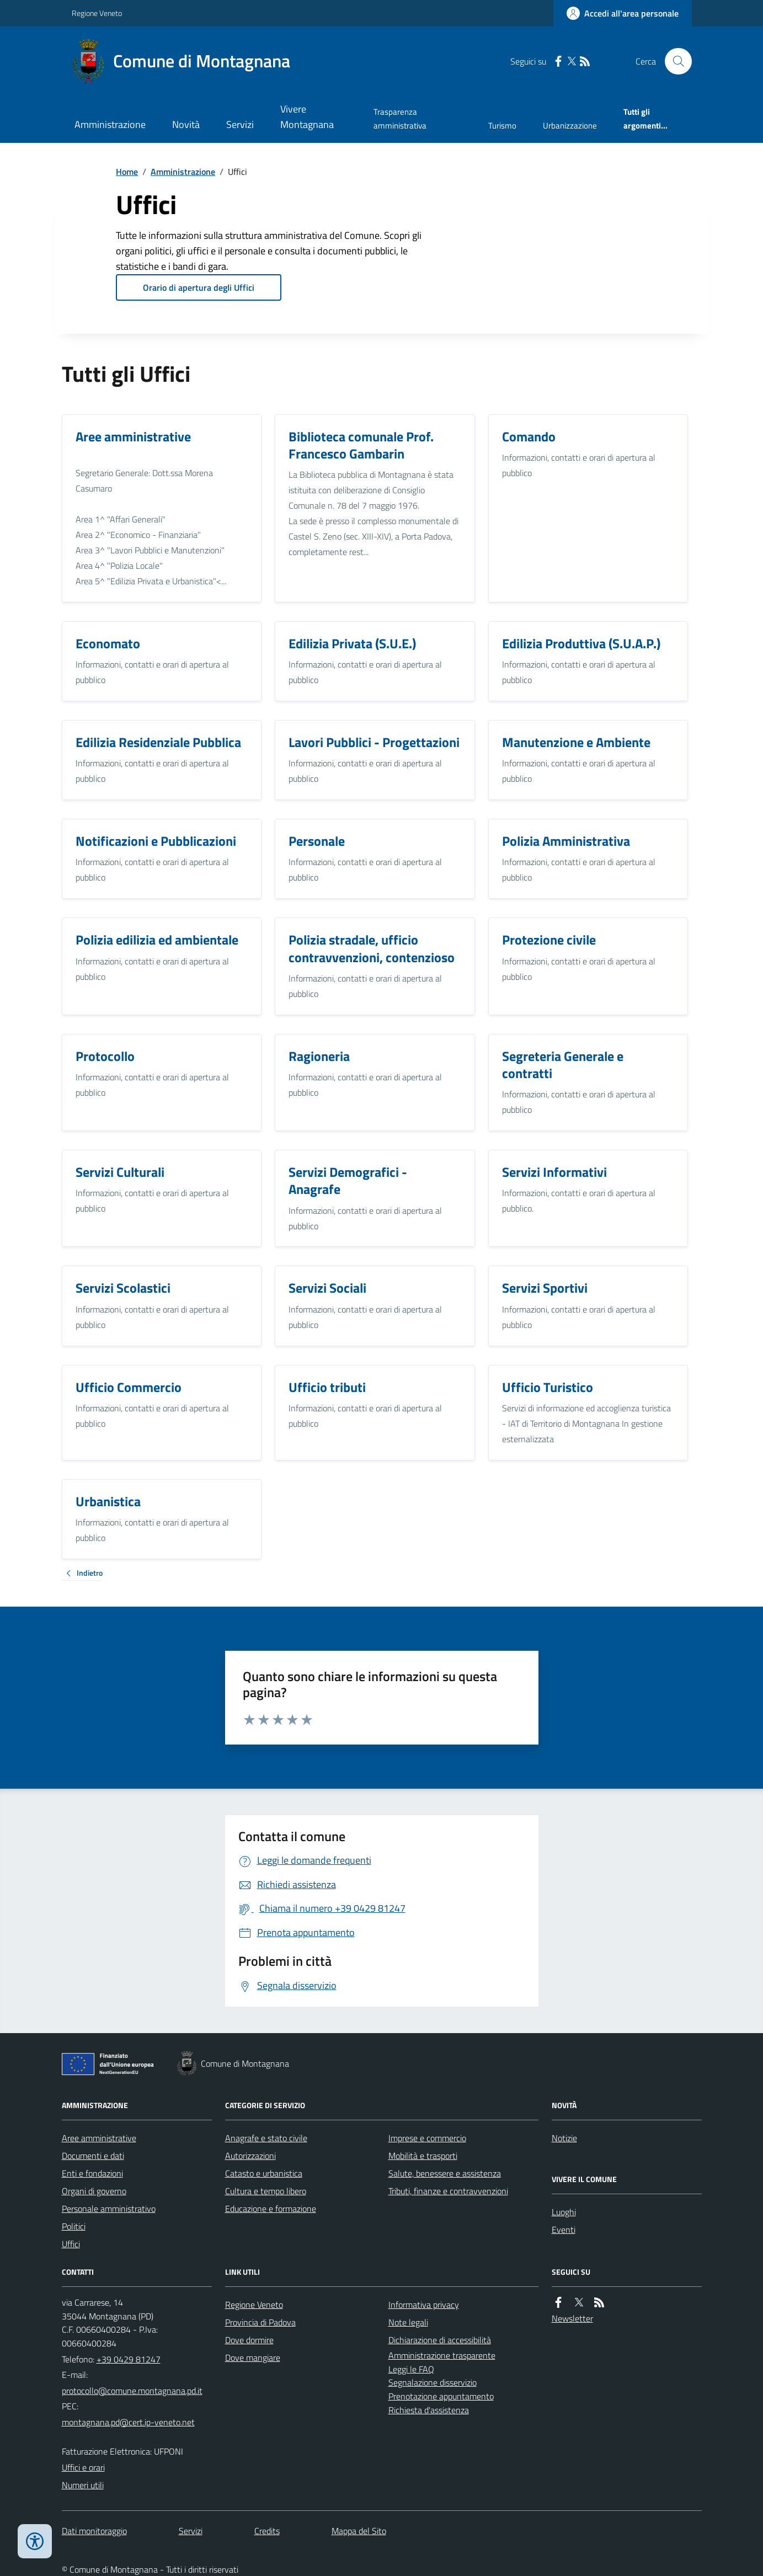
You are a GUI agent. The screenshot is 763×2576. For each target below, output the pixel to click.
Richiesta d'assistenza (428, 2410)
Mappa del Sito (359, 2530)
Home (127, 171)
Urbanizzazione (570, 125)
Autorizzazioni (250, 2155)
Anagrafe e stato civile (266, 2138)
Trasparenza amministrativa (400, 118)
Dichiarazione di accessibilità (439, 2339)
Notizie (564, 2138)
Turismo (502, 125)
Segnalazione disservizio (432, 2382)
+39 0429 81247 (129, 2359)
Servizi (240, 124)
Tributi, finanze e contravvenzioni (448, 2191)
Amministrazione (110, 124)
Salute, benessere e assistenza (444, 2173)
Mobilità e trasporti (422, 2155)
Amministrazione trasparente (441, 2355)
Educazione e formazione (270, 2208)
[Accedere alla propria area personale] (622, 13)
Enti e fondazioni (92, 2173)
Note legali (408, 2322)
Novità (186, 124)
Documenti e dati (93, 2155)
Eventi (563, 2229)
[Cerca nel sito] (673, 61)
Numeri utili (83, 2485)
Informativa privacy (423, 2304)
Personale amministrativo (109, 2208)
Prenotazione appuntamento (441, 2396)
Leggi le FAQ (411, 2369)
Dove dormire (249, 2339)
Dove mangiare (252, 2357)
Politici (74, 2226)
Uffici (71, 2243)
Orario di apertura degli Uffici (198, 287)
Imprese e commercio (427, 2138)
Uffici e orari (83, 2467)
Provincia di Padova (260, 2322)
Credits (267, 2530)
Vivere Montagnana (307, 117)
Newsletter (572, 2318)
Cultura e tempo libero (265, 2191)
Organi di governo (94, 2191)
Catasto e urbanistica (263, 2173)
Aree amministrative (99, 2138)
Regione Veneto (97, 13)
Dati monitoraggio (94, 2530)
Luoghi (564, 2211)
